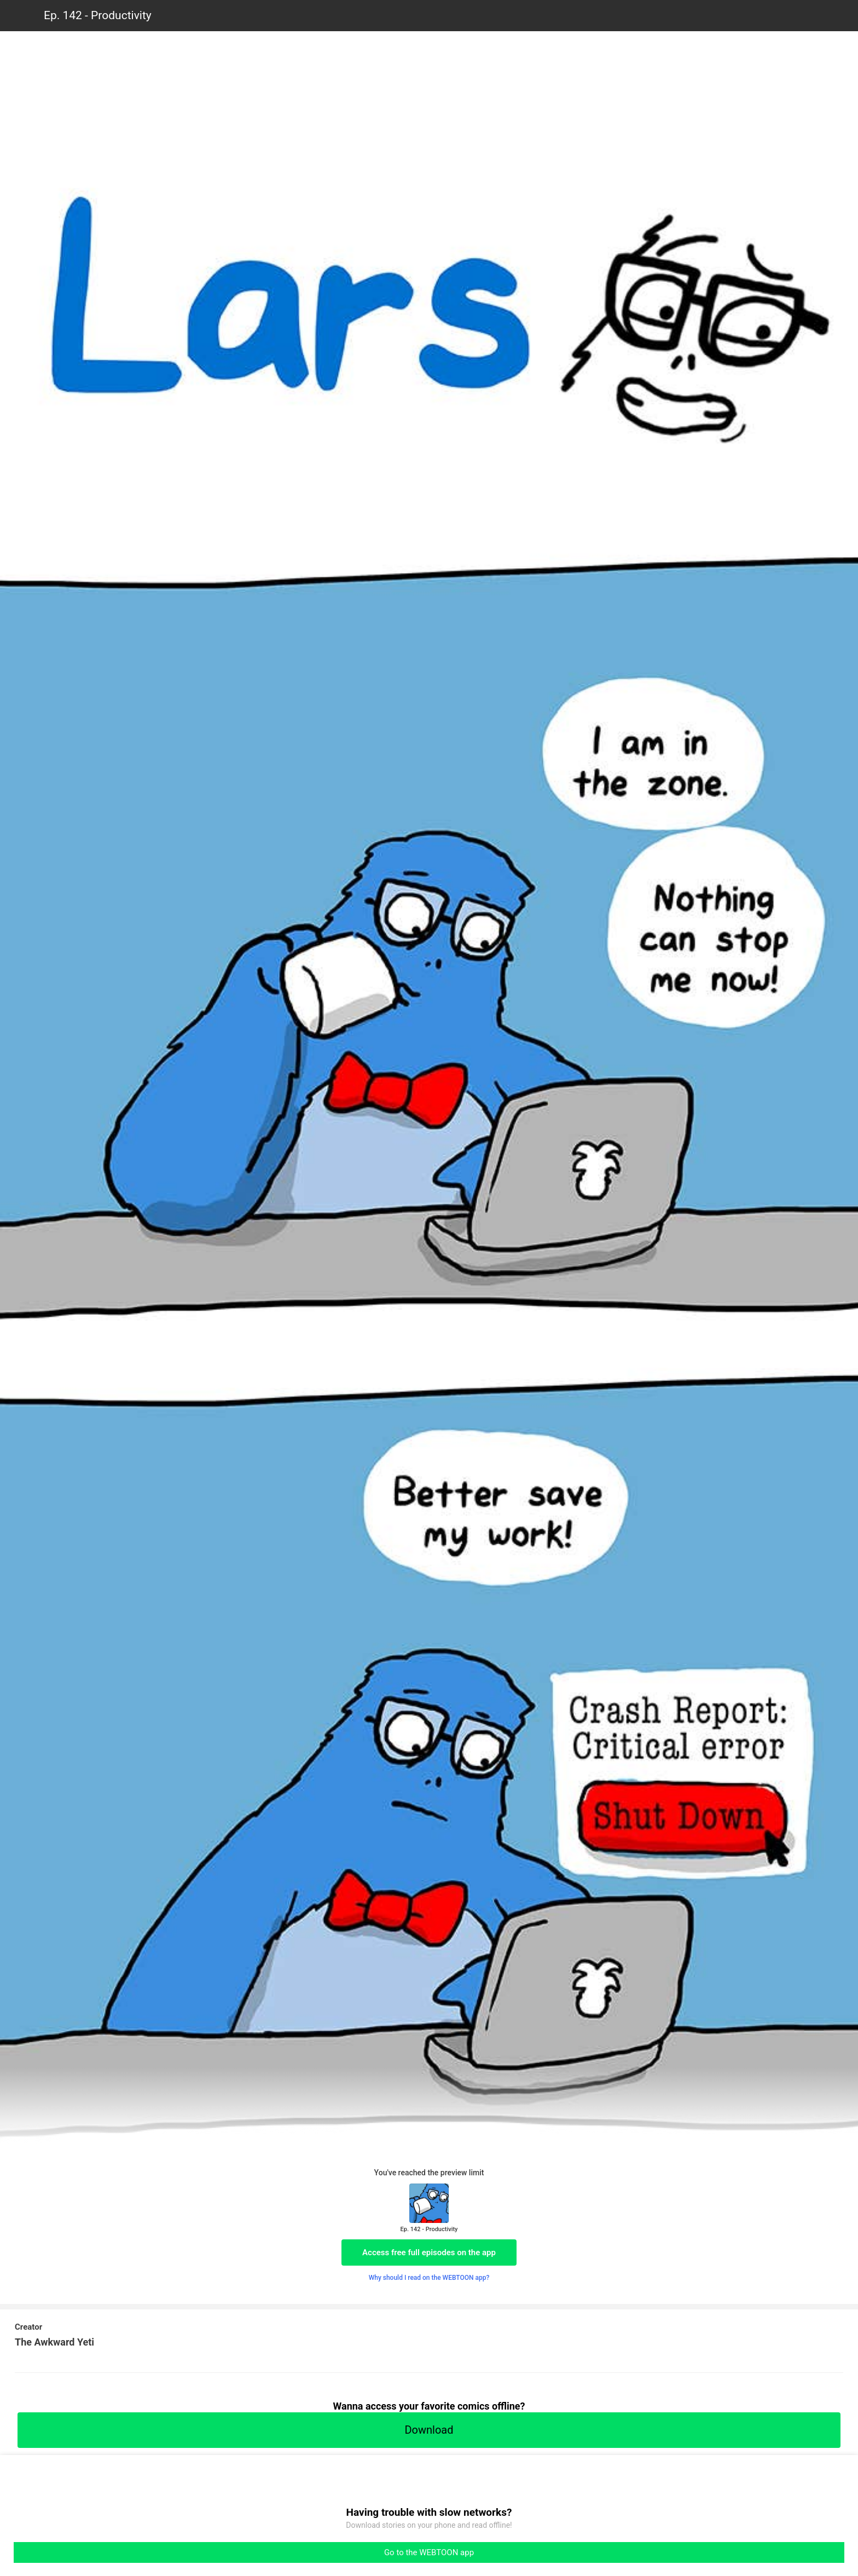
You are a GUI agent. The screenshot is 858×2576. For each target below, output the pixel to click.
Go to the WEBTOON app (429, 2552)
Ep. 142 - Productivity (98, 15)
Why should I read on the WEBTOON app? (429, 2278)
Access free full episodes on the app (429, 2252)
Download (428, 2429)
